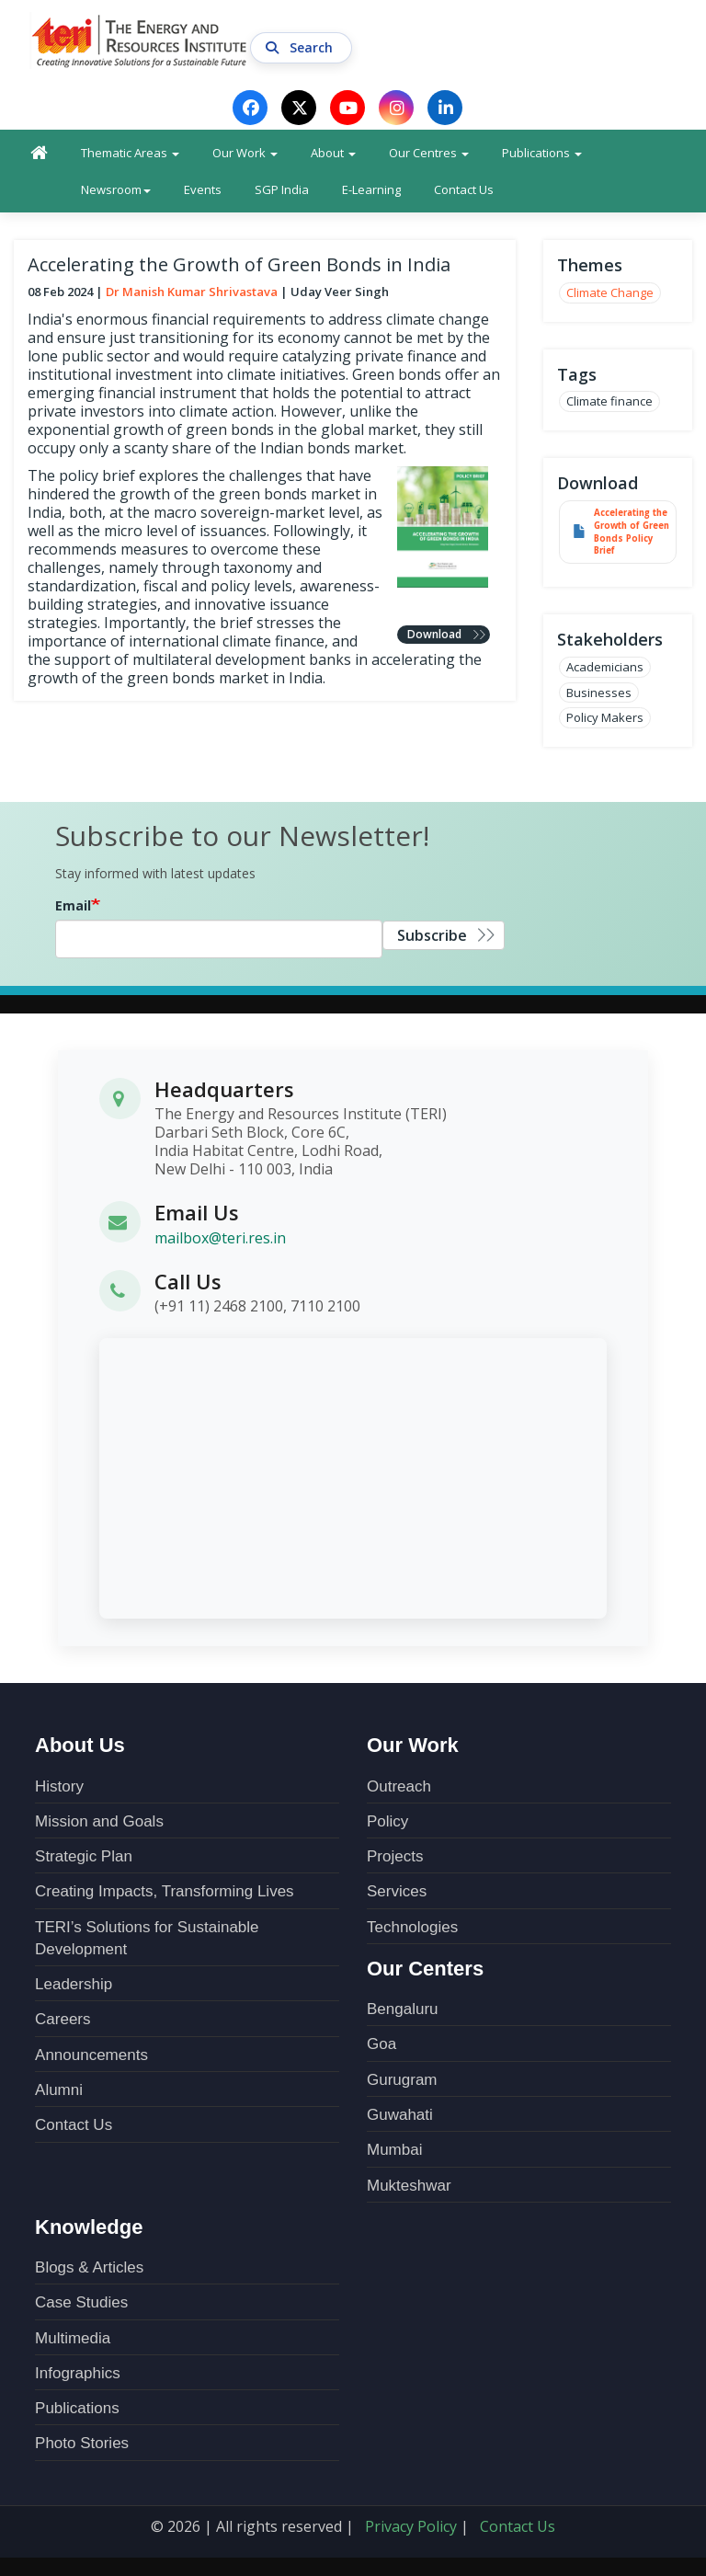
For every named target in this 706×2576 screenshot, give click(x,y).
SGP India (282, 189)
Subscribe (432, 935)
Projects (395, 1856)
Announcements (91, 2055)
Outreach (399, 1786)
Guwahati (400, 2115)
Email (73, 905)
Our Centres (429, 152)
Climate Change (610, 292)
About (333, 152)
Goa (381, 2044)
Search (301, 48)
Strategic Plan (83, 1856)
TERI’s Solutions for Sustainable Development (146, 1938)
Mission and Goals (99, 1821)
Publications (542, 152)
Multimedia (72, 2338)
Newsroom (116, 189)
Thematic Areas (130, 152)
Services (397, 1891)
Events (203, 189)
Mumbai (394, 2149)
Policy (387, 1821)
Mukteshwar (409, 2185)
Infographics (77, 2373)
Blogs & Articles (89, 2267)
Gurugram (402, 2080)
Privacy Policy (411, 2526)
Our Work (245, 152)
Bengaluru (402, 2009)
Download (434, 634)
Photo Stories (82, 2443)
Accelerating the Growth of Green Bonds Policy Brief (631, 532)
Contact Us (464, 189)
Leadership (73, 1984)
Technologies (412, 1927)
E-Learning (371, 189)
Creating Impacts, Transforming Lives (164, 1891)
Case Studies (81, 2302)
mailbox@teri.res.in (220, 1237)
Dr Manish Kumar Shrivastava (192, 291)
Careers (62, 2019)
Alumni (59, 2090)
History (59, 1786)
